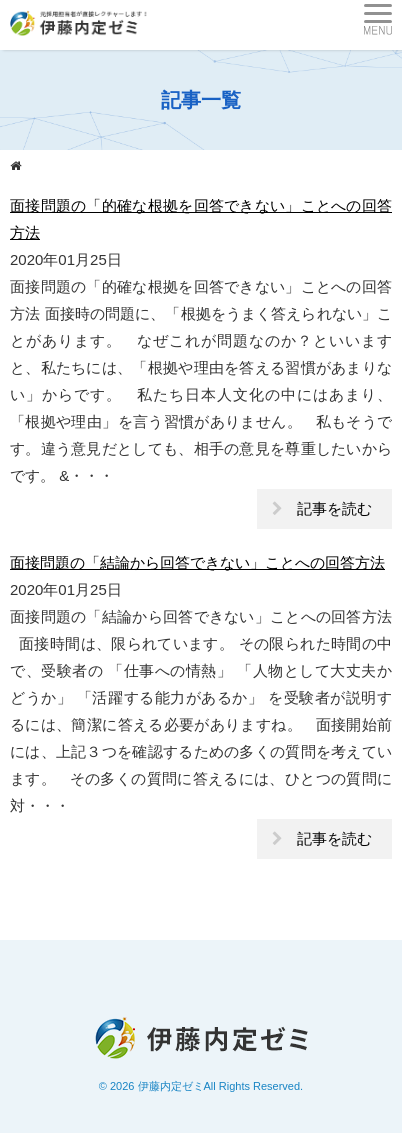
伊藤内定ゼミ (171, 1086)
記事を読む (334, 508)
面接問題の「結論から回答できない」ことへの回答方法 (197, 562)
